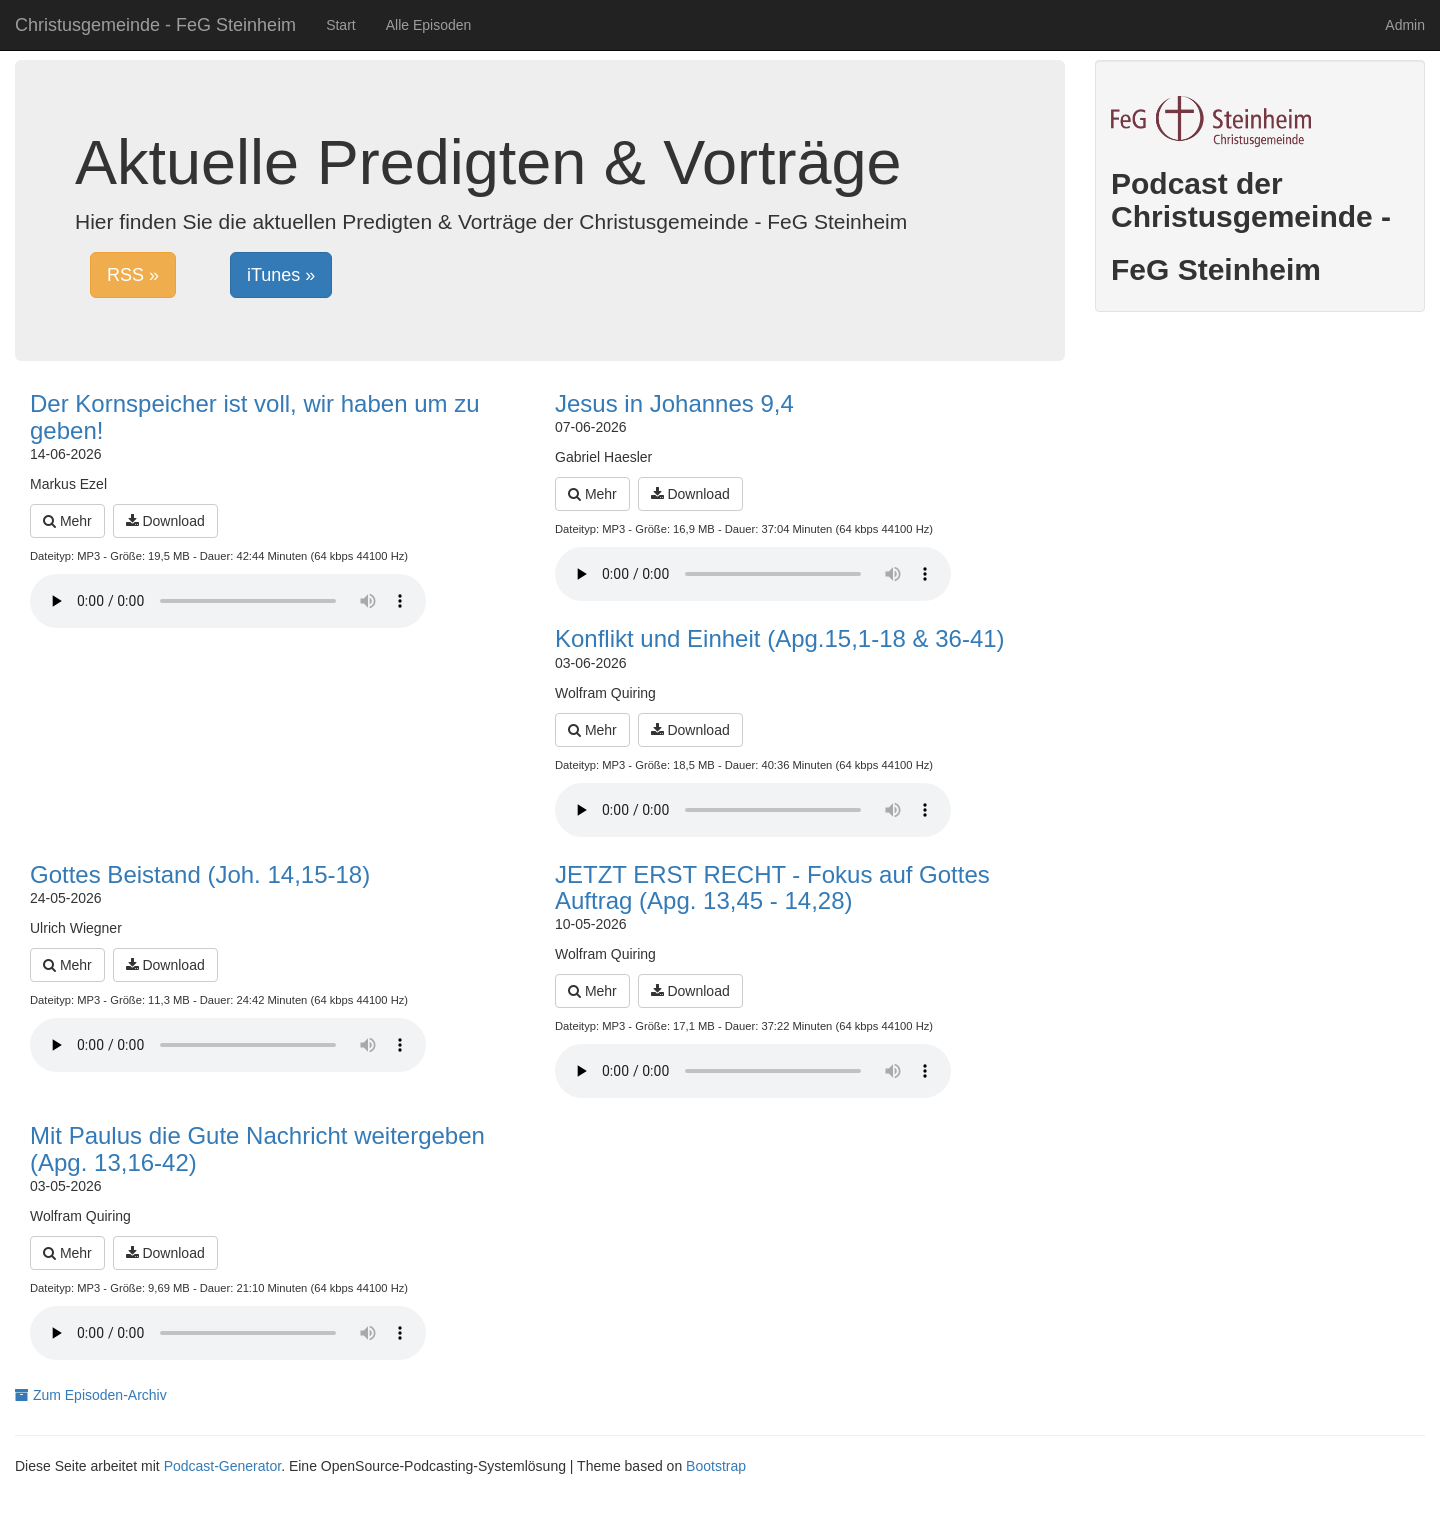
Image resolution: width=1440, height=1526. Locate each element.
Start (341, 25)
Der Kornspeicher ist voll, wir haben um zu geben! (255, 416)
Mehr (67, 521)
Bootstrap (716, 1466)
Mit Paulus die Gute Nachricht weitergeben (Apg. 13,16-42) (257, 1148)
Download (165, 521)
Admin (1405, 25)
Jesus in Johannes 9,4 (674, 403)
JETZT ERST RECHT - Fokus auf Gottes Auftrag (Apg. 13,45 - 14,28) (772, 887)
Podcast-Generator (223, 1466)
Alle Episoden (429, 25)
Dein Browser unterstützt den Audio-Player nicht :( (228, 601)
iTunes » (281, 275)
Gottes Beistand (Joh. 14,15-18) (200, 874)
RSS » (133, 275)
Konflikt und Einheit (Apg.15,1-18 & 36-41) (780, 638)
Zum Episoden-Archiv (91, 1395)
